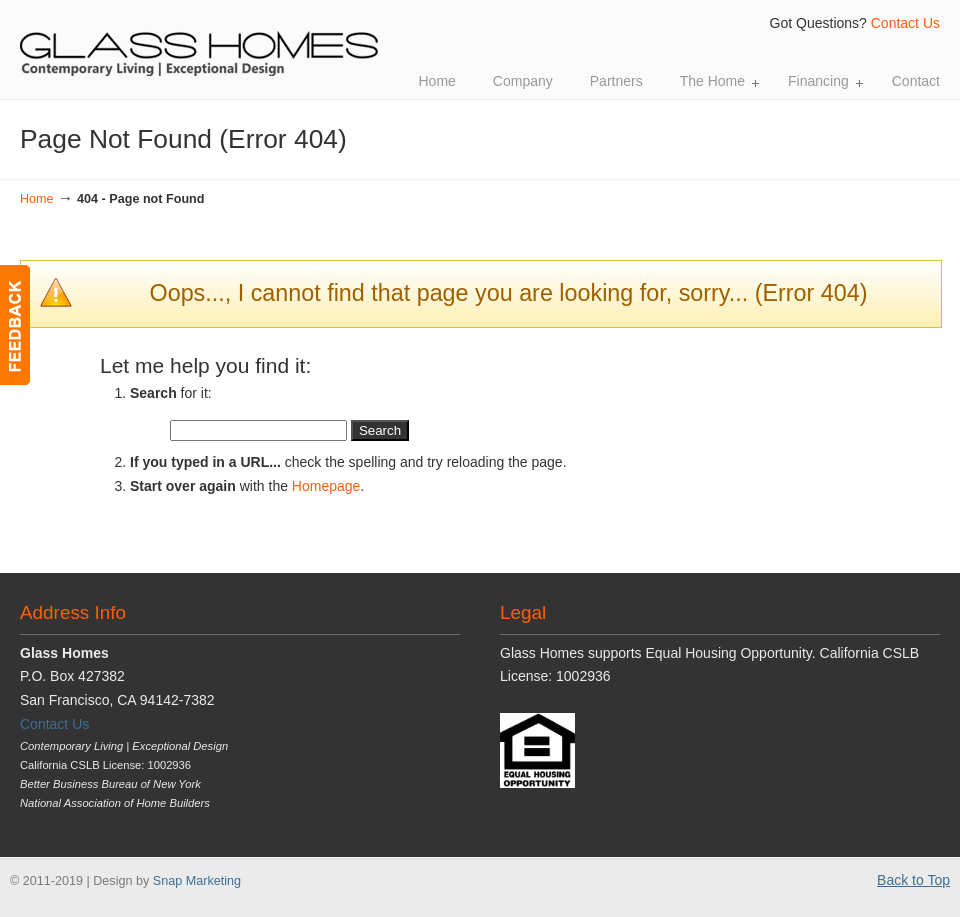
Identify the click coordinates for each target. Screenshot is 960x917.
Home (37, 199)
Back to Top (913, 880)
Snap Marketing (197, 881)
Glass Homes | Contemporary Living (200, 41)
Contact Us (905, 23)
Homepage (326, 486)
